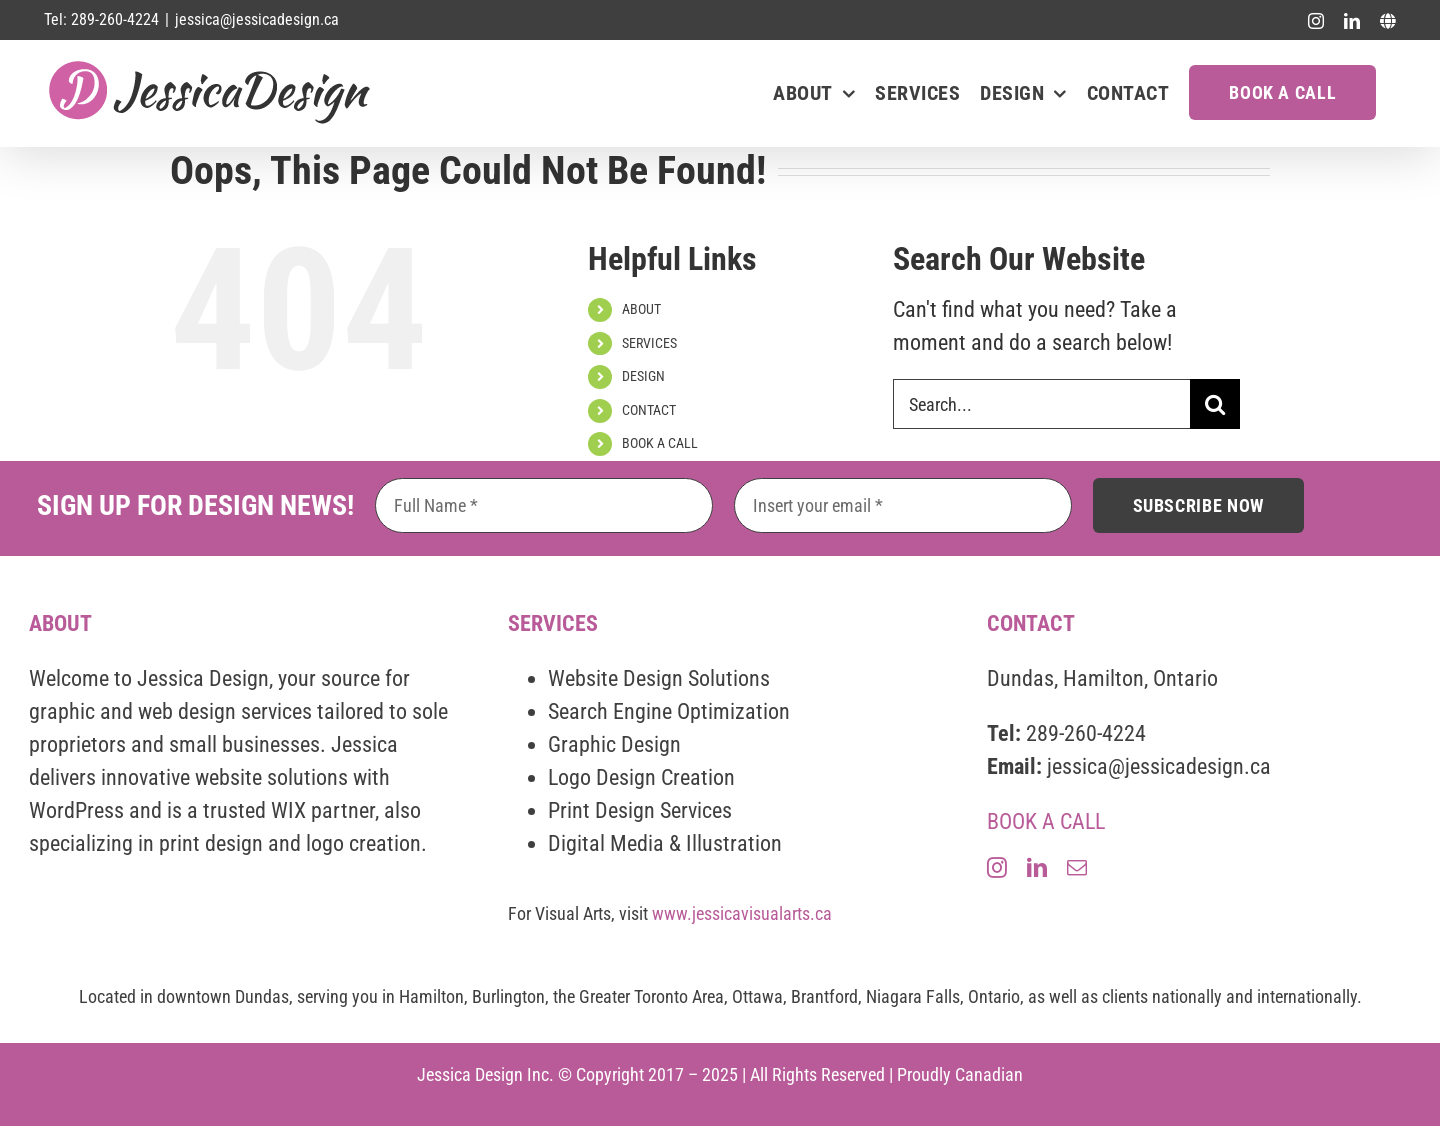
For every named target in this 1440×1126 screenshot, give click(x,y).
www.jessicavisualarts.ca (742, 913)
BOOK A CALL (660, 443)
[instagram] (997, 868)
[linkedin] (1037, 868)
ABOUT (641, 309)
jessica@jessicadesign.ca (257, 19)
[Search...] (1041, 404)
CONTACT (649, 410)
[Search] (1215, 404)
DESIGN (643, 376)
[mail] (1077, 868)
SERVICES (649, 343)
